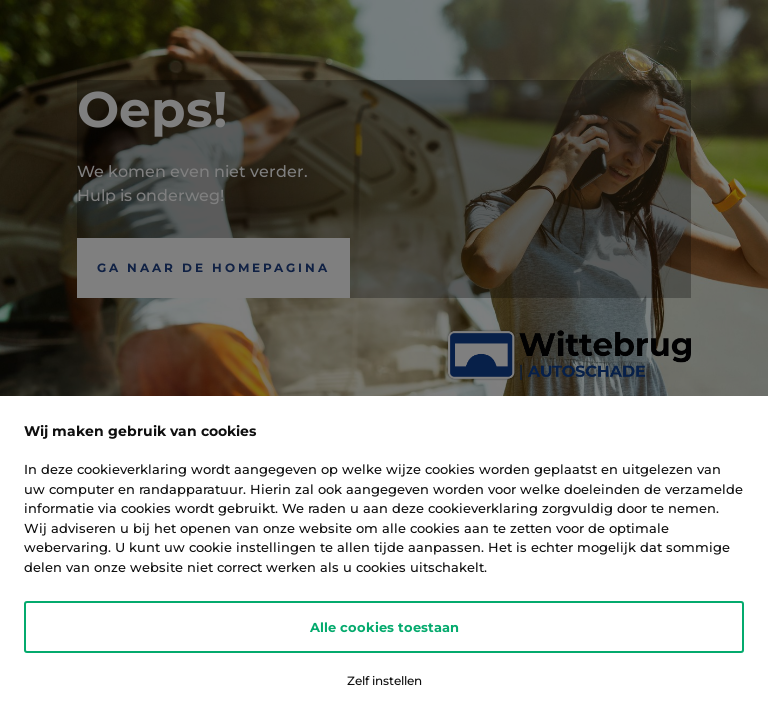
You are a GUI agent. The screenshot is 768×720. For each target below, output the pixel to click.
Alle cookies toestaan (384, 627)
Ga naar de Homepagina (213, 267)
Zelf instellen (384, 680)
